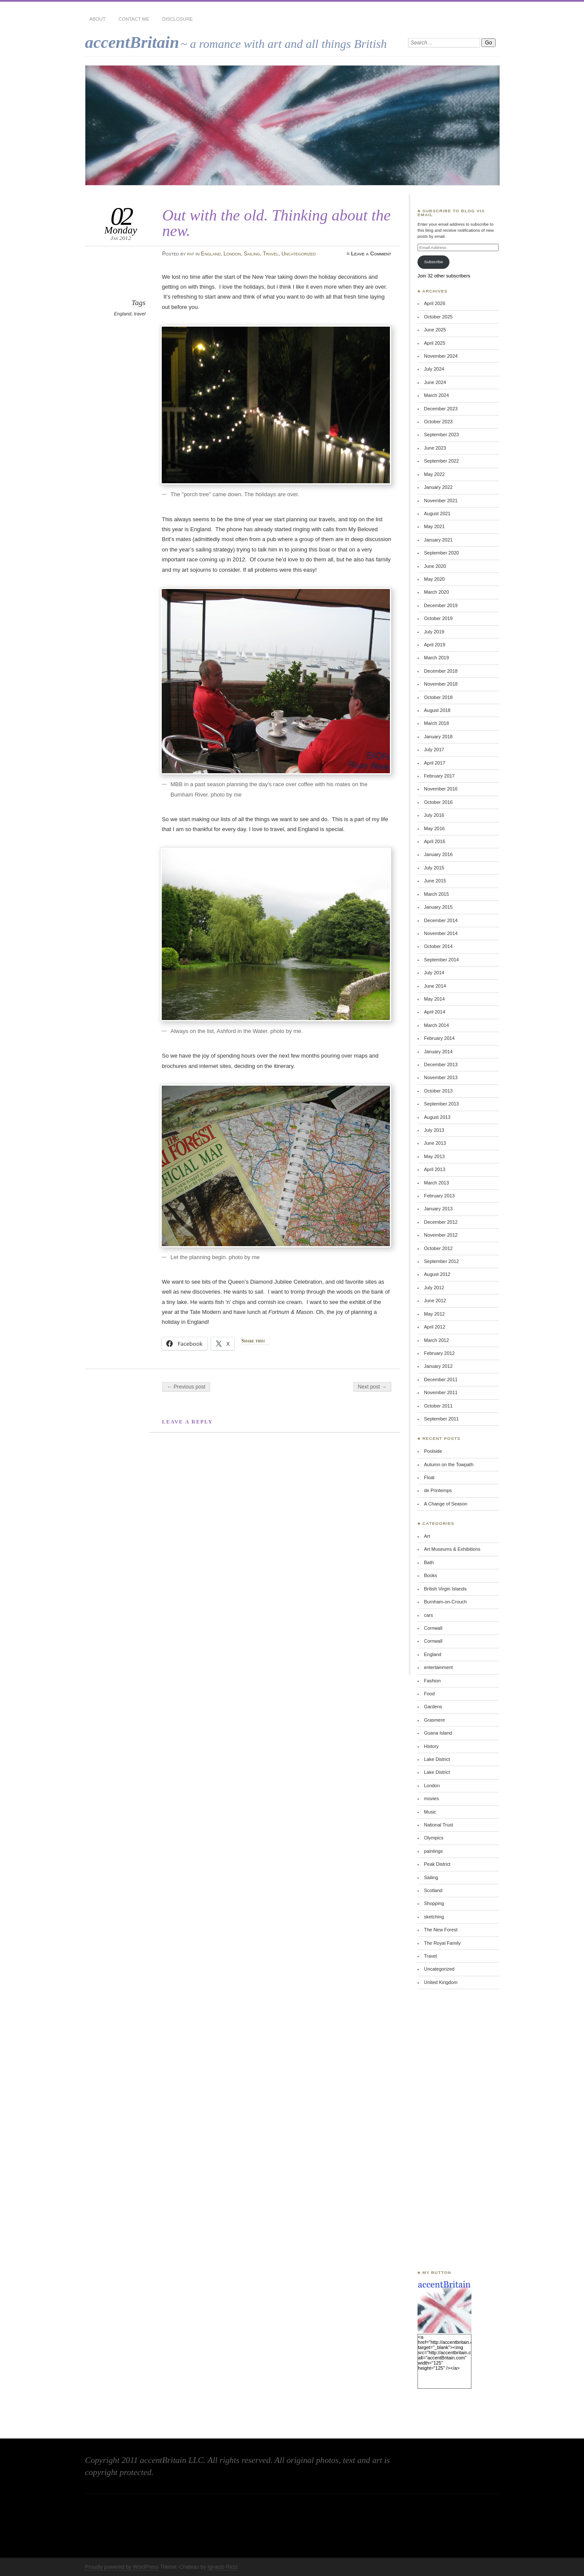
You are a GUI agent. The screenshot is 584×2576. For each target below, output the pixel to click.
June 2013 (435, 1143)
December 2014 (441, 920)
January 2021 (438, 539)
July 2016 (434, 815)
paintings (433, 1851)
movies (431, 1798)
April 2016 (434, 841)
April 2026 (434, 303)
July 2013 (434, 1130)
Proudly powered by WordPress (122, 2567)
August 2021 (437, 513)
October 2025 (438, 316)
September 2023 (441, 434)
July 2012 (434, 1287)
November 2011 (441, 1392)
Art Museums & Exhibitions (452, 1549)
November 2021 (441, 500)
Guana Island (438, 1732)
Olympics (433, 1837)
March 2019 (436, 657)
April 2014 (434, 1011)
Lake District (437, 1759)
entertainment (438, 1667)
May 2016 (434, 828)
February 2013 (439, 1195)
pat (190, 254)
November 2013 (441, 1077)
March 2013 (436, 1182)
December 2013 (441, 1064)
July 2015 (434, 867)
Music (430, 1811)
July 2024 (434, 369)
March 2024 (436, 395)
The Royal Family (442, 1943)
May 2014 (434, 998)
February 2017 (439, 775)
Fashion (432, 1680)
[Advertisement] (443, 2129)
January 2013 (438, 1208)
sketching (434, 1916)
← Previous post (186, 1387)
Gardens (433, 1706)
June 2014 (435, 986)
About (97, 19)
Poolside (433, 1451)
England (211, 254)
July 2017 (434, 749)
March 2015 (436, 894)
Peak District (437, 1864)
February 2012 (439, 1353)
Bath (429, 1562)
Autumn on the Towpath (449, 1464)
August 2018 (437, 710)
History (431, 1746)
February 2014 (439, 1038)
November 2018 (441, 684)
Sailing (252, 254)
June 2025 (435, 329)
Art (427, 1536)
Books (430, 1575)
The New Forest (441, 1929)
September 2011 (441, 1418)
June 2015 (435, 880)
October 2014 (438, 946)
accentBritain (132, 42)
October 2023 (438, 421)
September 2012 (441, 1261)
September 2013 (441, 1103)
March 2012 (436, 1340)
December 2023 (441, 408)
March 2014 (436, 1025)
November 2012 (441, 1235)
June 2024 (435, 382)
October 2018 (438, 697)
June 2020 (435, 566)
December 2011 (441, 1379)
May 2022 (434, 474)
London (232, 254)
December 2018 (441, 671)
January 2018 (438, 736)
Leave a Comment (371, 254)
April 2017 (434, 762)
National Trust (438, 1824)
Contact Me (134, 19)
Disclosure (177, 19)
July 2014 (434, 972)
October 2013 (438, 1090)
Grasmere (434, 1720)
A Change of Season (445, 1503)
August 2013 (437, 1117)
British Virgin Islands (445, 1588)
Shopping (434, 1903)
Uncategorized (298, 254)
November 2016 (441, 788)
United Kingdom (441, 1982)
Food (429, 1693)
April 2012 (434, 1326)
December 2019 (441, 605)
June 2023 (435, 447)
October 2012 (438, 1248)
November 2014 (441, 933)
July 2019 (434, 631)
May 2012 (434, 1313)
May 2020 (434, 579)
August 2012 (437, 1274)
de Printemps (438, 1490)
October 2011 (438, 1405)
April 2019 (434, 644)
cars (428, 1615)
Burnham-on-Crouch (445, 1601)
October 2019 (438, 618)
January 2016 (438, 854)
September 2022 (441, 460)
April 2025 (434, 343)
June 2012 (435, 1300)
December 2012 (441, 1222)
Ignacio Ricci (222, 2567)
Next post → (372, 1387)
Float (429, 1477)
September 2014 (441, 959)
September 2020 (441, 552)
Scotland (433, 1890)
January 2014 (438, 1051)
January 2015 (438, 907)
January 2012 (438, 1366)
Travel (270, 254)
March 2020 (436, 592)
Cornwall (433, 1628)
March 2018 (436, 723)
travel (140, 313)
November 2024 (441, 356)
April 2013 (434, 1169)
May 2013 (434, 1156)
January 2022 (438, 487)
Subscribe (433, 261)
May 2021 (434, 526)
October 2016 (438, 802)
